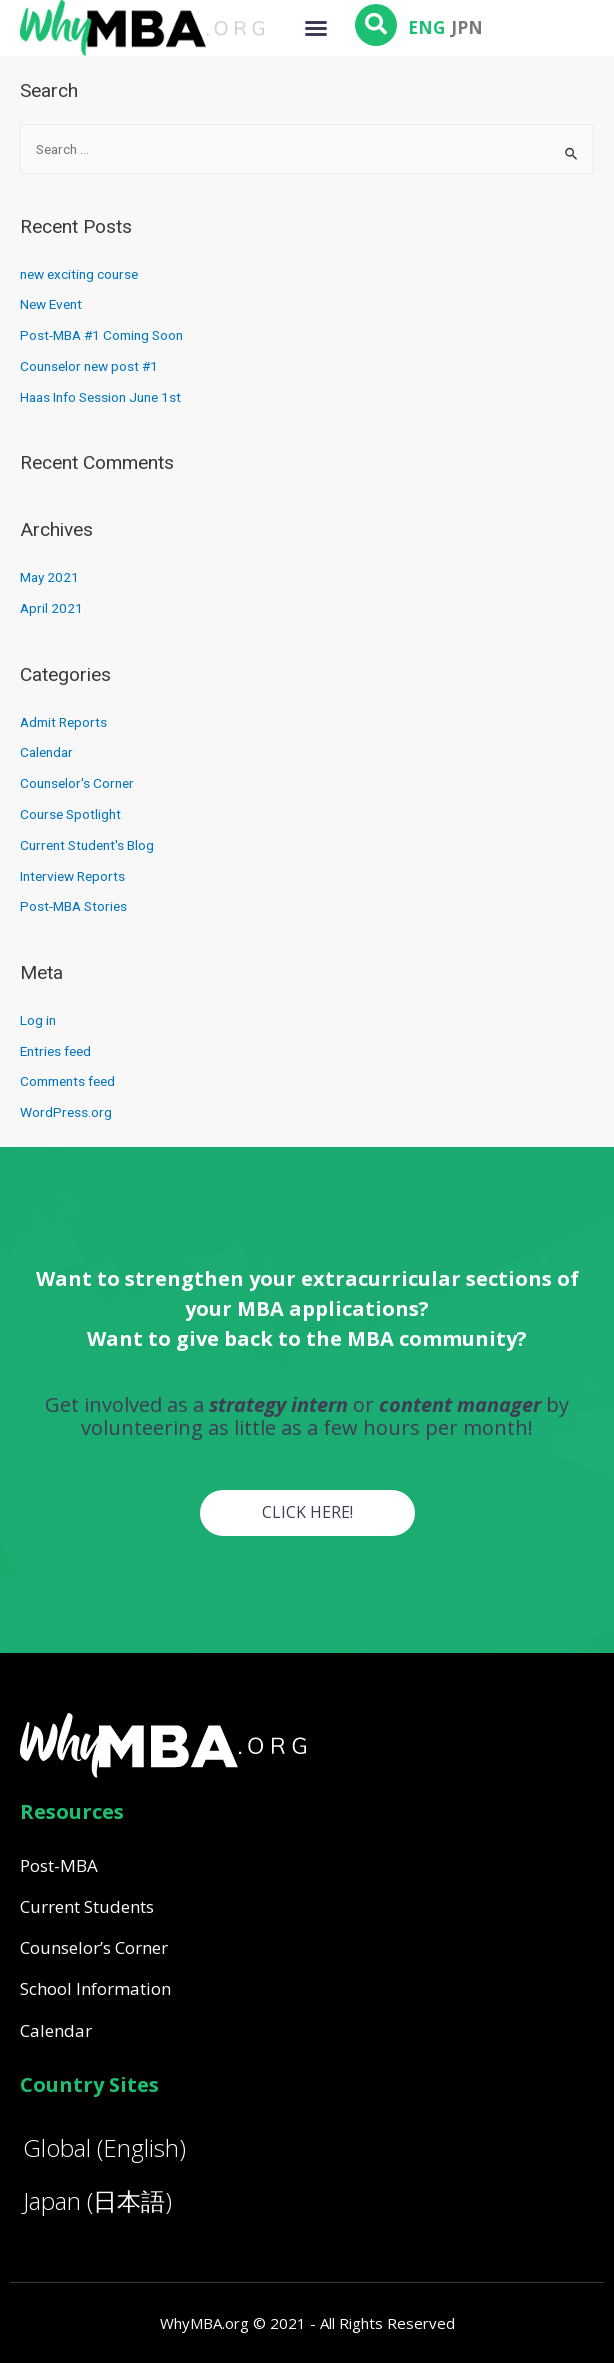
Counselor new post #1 (89, 366)
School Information (95, 1988)
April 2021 (51, 608)
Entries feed (55, 1051)
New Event (51, 304)
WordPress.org (66, 1112)
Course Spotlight (70, 814)
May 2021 (49, 577)
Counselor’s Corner (94, 1947)
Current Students (87, 1906)
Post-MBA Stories (73, 906)
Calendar (46, 752)
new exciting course (79, 274)
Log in (38, 1020)
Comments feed (67, 1081)
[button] (316, 28)
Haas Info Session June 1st (100, 397)
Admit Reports (63, 722)
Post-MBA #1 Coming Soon (101, 335)
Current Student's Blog (87, 845)
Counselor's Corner (77, 783)
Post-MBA (59, 1865)
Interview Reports (72, 876)
